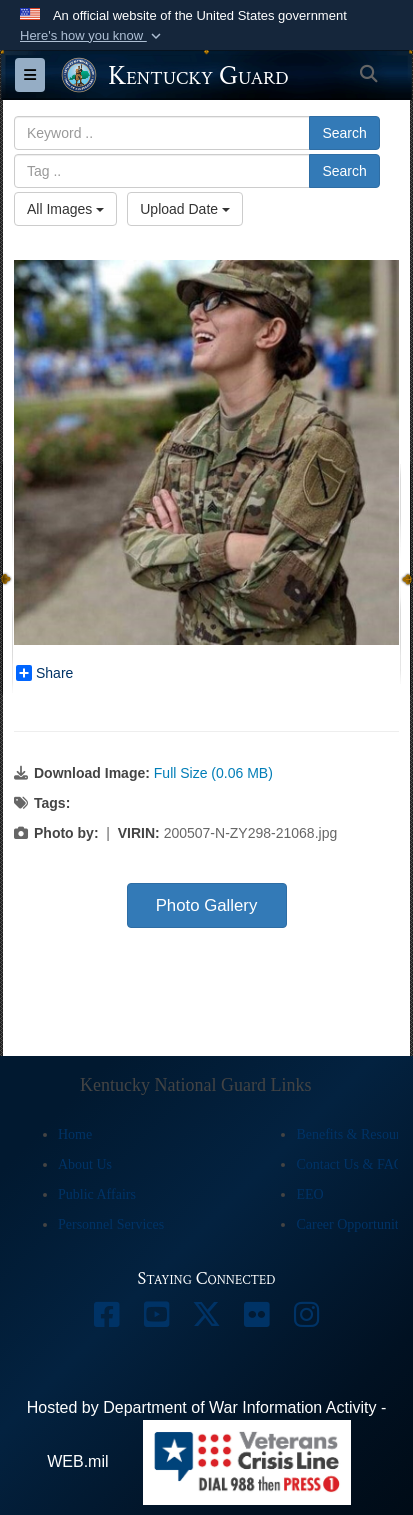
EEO (309, 1194)
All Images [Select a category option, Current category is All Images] (65, 209)
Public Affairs (97, 1194)
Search (344, 133)
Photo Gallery (207, 905)
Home (75, 1134)
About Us (85, 1164)
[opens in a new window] (107, 1319)
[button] (92, 36)
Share (44, 673)
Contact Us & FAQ (349, 1164)
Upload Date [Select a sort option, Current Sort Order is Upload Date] (185, 209)
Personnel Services (111, 1224)
